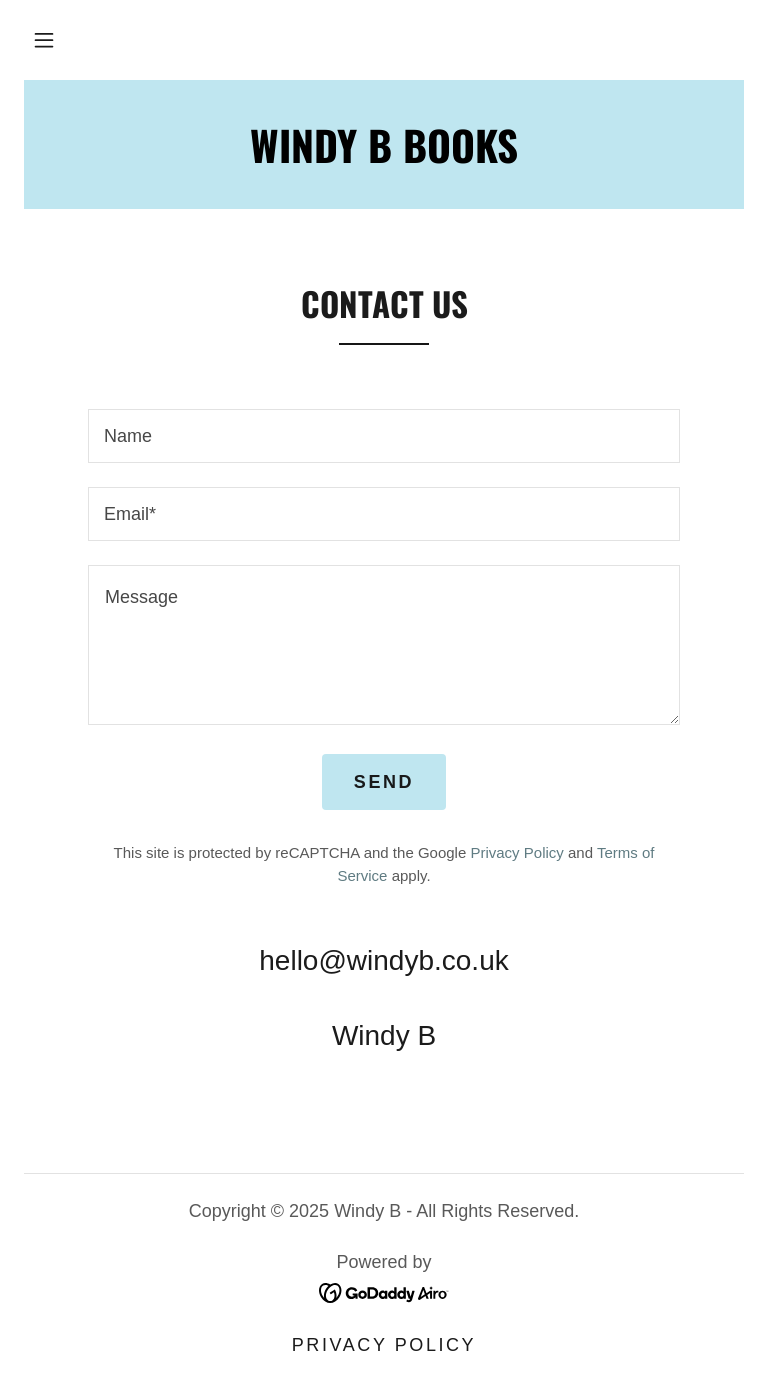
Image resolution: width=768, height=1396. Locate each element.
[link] (384, 1291)
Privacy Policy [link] (516, 852)
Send (384, 782)
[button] (44, 40)
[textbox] (384, 436)
